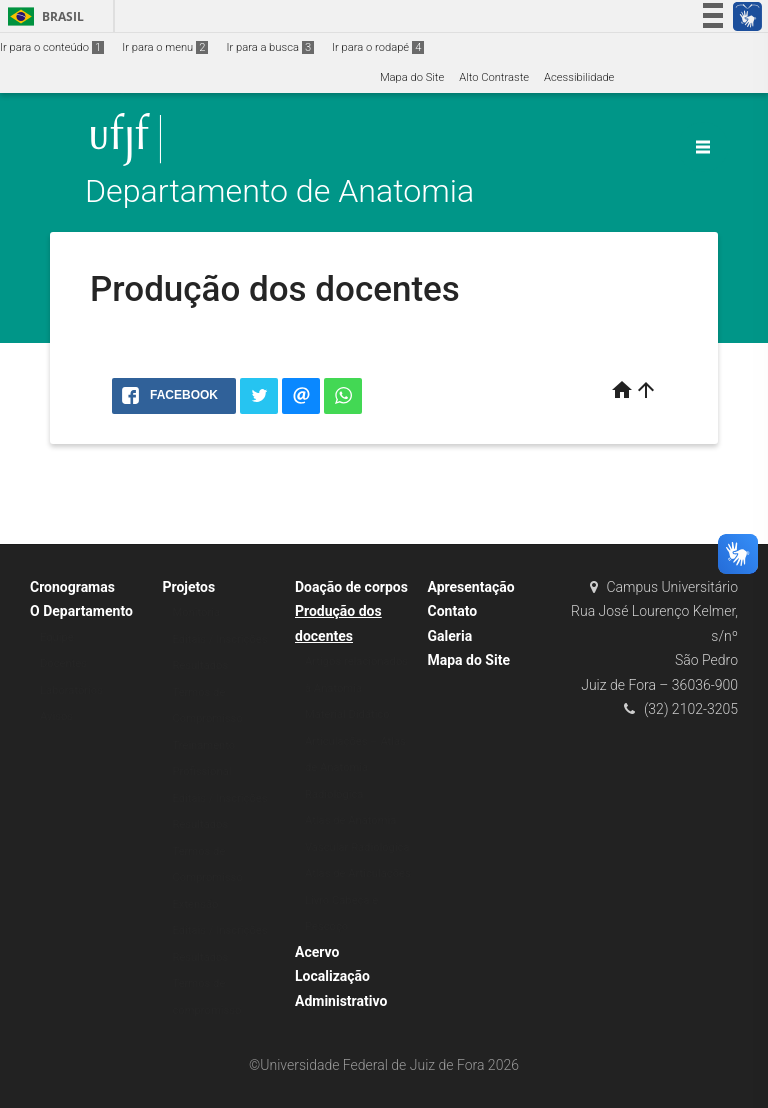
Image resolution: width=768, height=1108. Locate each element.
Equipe (57, 637)
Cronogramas (72, 587)
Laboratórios (71, 690)
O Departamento (81, 611)
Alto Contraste (494, 77)
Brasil (42, 16)
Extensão (196, 904)
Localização (332, 976)
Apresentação (471, 587)
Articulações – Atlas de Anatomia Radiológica (355, 768)
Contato (453, 611)
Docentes (63, 663)
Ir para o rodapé (378, 47)
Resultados (201, 665)
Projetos (189, 587)
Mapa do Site (412, 77)
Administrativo (341, 1001)
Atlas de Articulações (358, 873)
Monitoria (197, 612)
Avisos (56, 716)
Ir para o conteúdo (52, 47)
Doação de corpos (351, 587)
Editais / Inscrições (220, 639)
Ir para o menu (165, 47)
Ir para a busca (270, 47)
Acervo (317, 952)
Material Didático (347, 714)
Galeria (450, 636)
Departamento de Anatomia (279, 192)
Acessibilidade (579, 77)
